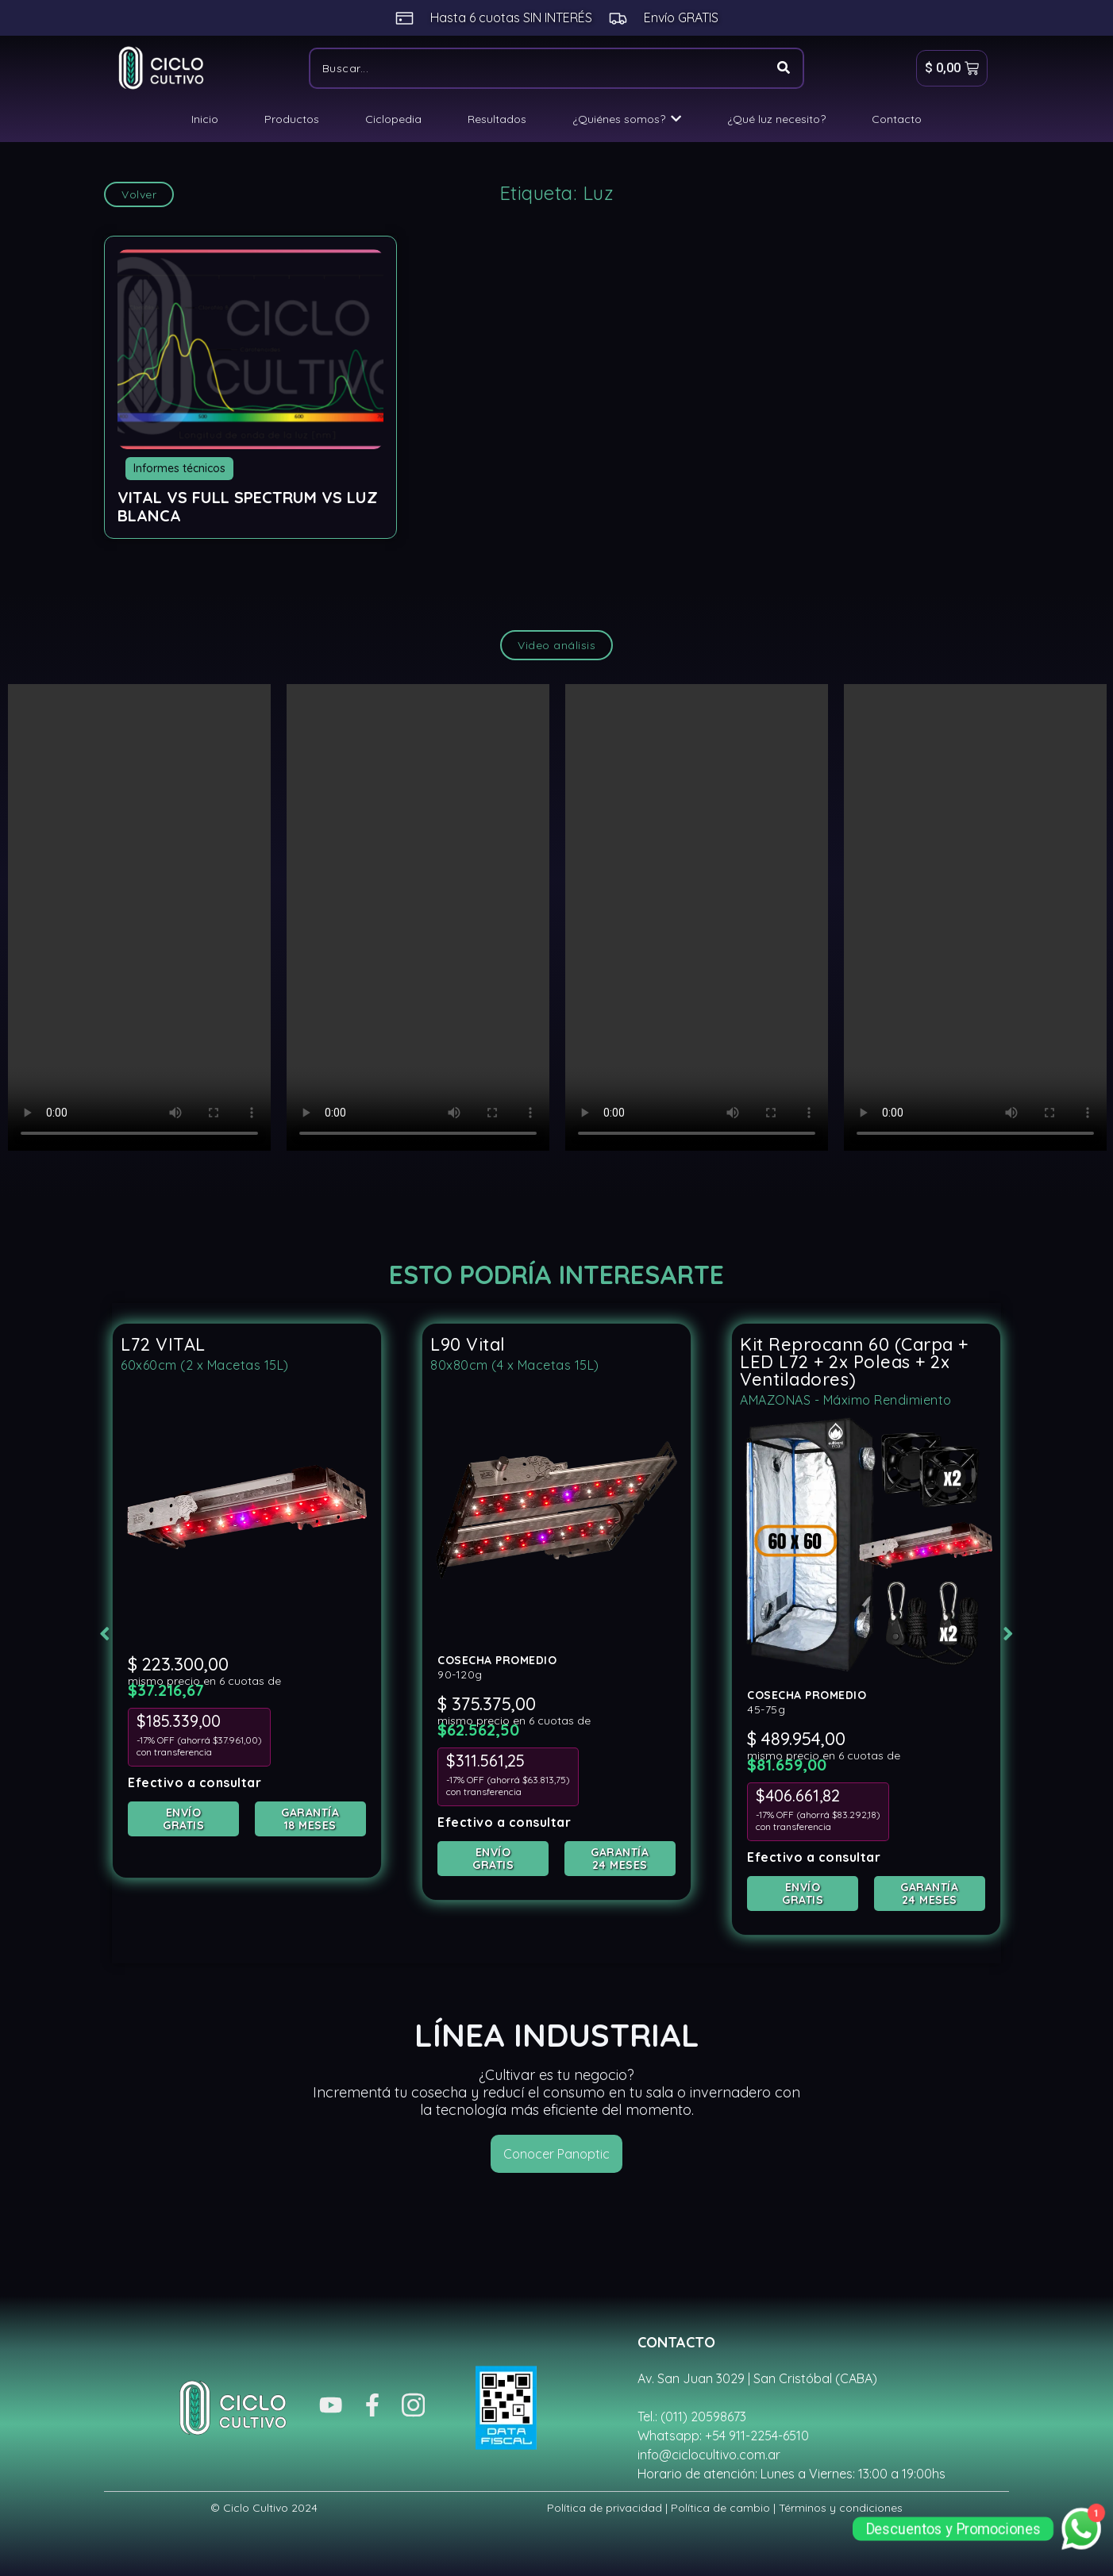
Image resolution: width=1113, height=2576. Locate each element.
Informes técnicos (179, 468)
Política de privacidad (604, 2504)
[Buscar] (537, 68)
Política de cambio (720, 2504)
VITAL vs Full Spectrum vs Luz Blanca (247, 506)
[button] (89, 1631)
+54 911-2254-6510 (757, 2432)
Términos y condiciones (841, 2504)
